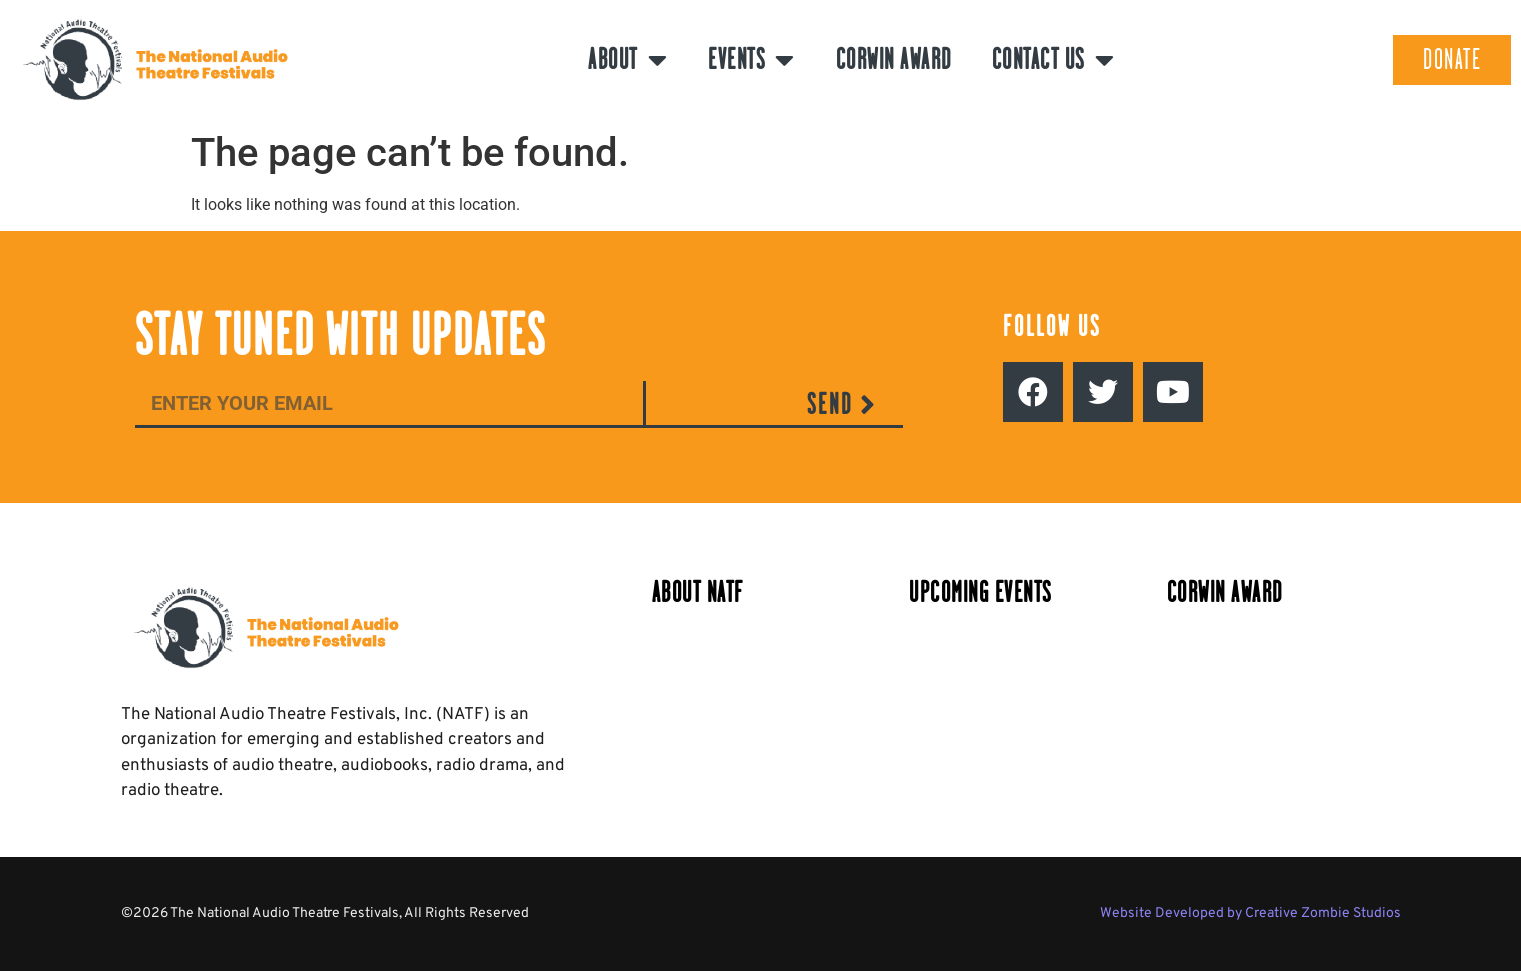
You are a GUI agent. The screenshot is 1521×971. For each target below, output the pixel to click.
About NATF (698, 592)
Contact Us (1054, 60)
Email (155, 369)
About (628, 60)
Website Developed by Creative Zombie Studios (1250, 913)
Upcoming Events (980, 592)
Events (752, 60)
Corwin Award (894, 59)
